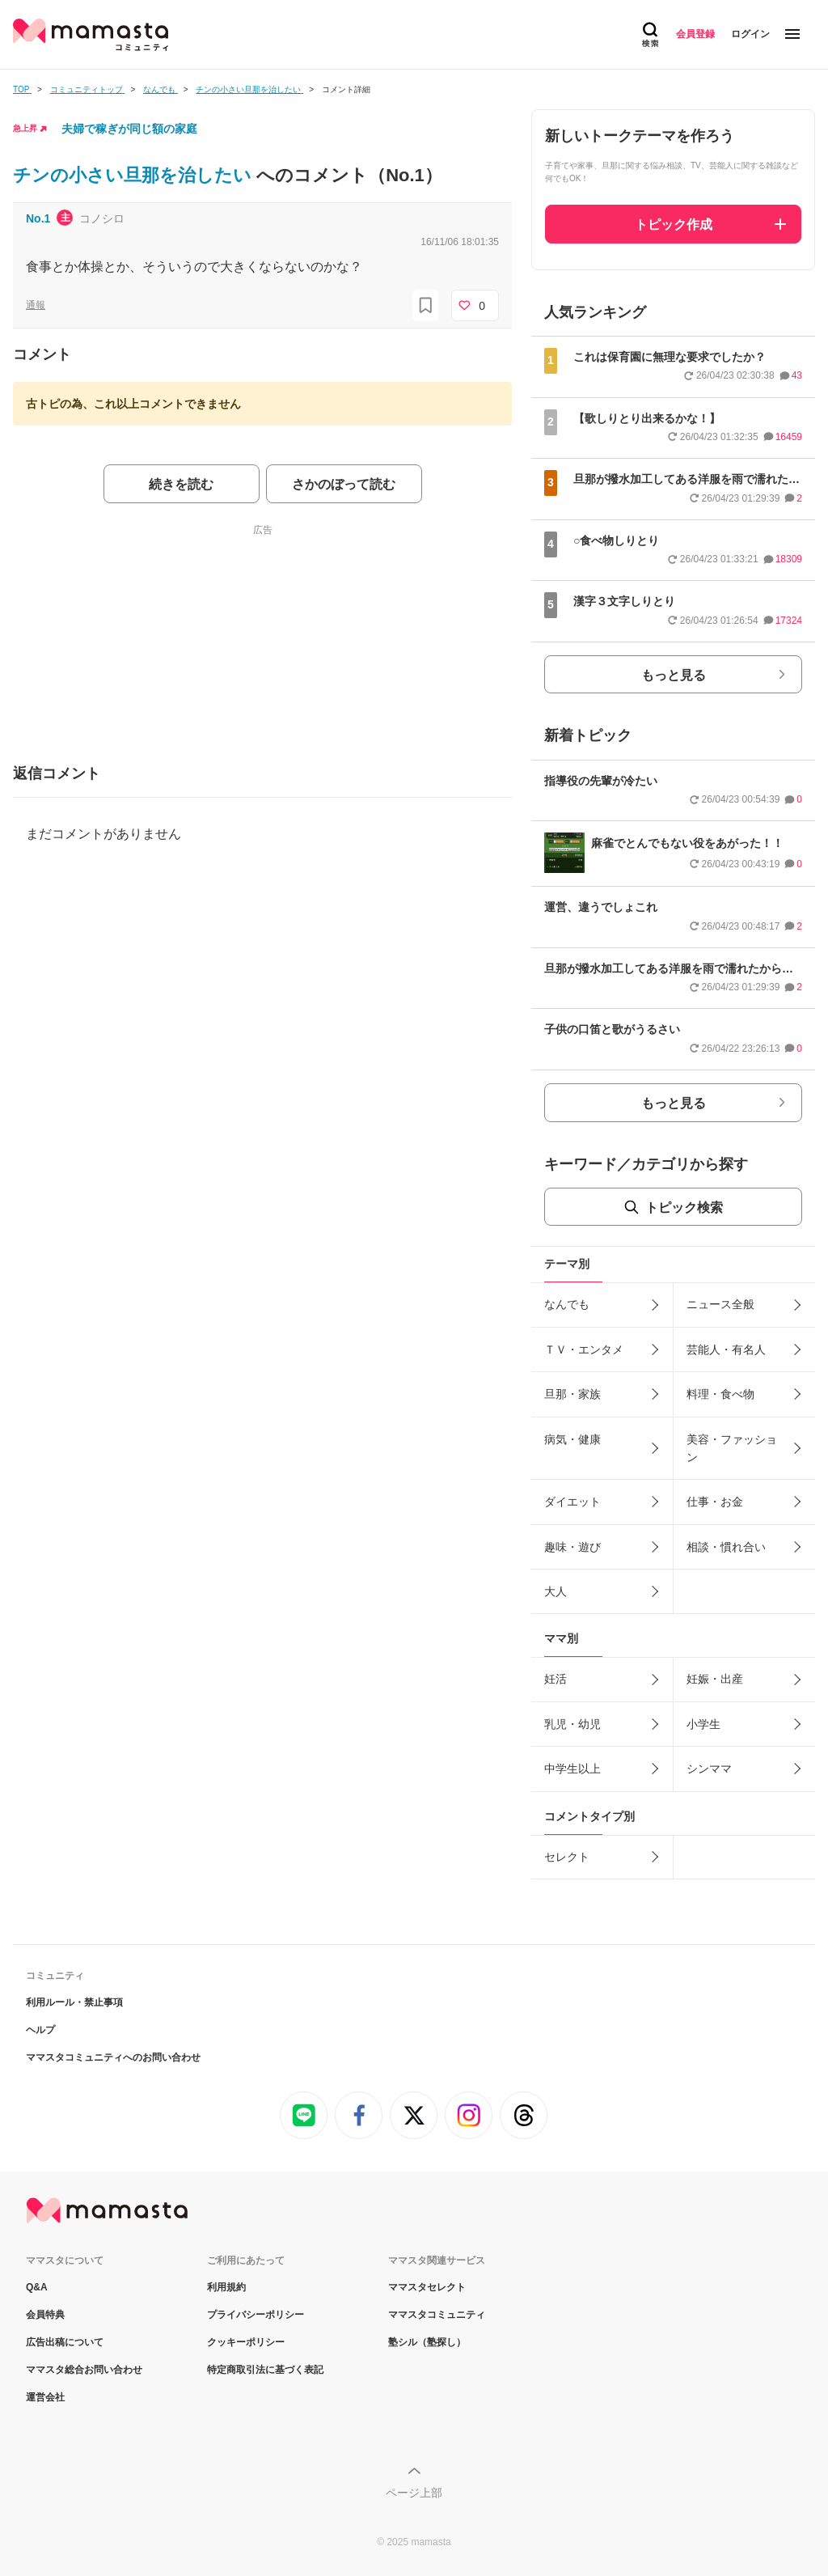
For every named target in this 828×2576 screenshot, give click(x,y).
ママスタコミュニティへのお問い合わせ (113, 2057)
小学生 (703, 1724)
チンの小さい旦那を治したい (134, 175)
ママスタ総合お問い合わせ (84, 2370)
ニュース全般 (720, 1304)
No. (38, 218)
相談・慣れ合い (726, 1546)
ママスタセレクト (427, 2287)
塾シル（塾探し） (427, 2342)
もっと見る (673, 675)
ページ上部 (414, 2492)
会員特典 (45, 2315)
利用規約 (226, 2287)
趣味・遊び (572, 1546)
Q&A (37, 2287)
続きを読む (181, 484)
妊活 (555, 1678)
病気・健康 (572, 1439)
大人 (555, 1591)
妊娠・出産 (714, 1678)
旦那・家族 (572, 1394)
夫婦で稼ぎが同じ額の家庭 (129, 128)
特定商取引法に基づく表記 (265, 2370)
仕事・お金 (714, 1501)
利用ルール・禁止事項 (74, 2002)
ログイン (750, 34)
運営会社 (45, 2397)
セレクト (566, 1856)
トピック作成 (673, 224)
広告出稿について (65, 2342)
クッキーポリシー (246, 2342)
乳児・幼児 (572, 1724)
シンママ (709, 1768)
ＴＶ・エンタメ (583, 1349)
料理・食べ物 (720, 1394)
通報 (35, 305)
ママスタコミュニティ (436, 2315)
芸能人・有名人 (726, 1349)
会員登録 (695, 34)
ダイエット (572, 1501)
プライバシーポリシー (255, 2315)
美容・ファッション (731, 1448)
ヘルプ (40, 2030)
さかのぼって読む (343, 484)
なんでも (566, 1304)
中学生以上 (572, 1768)
